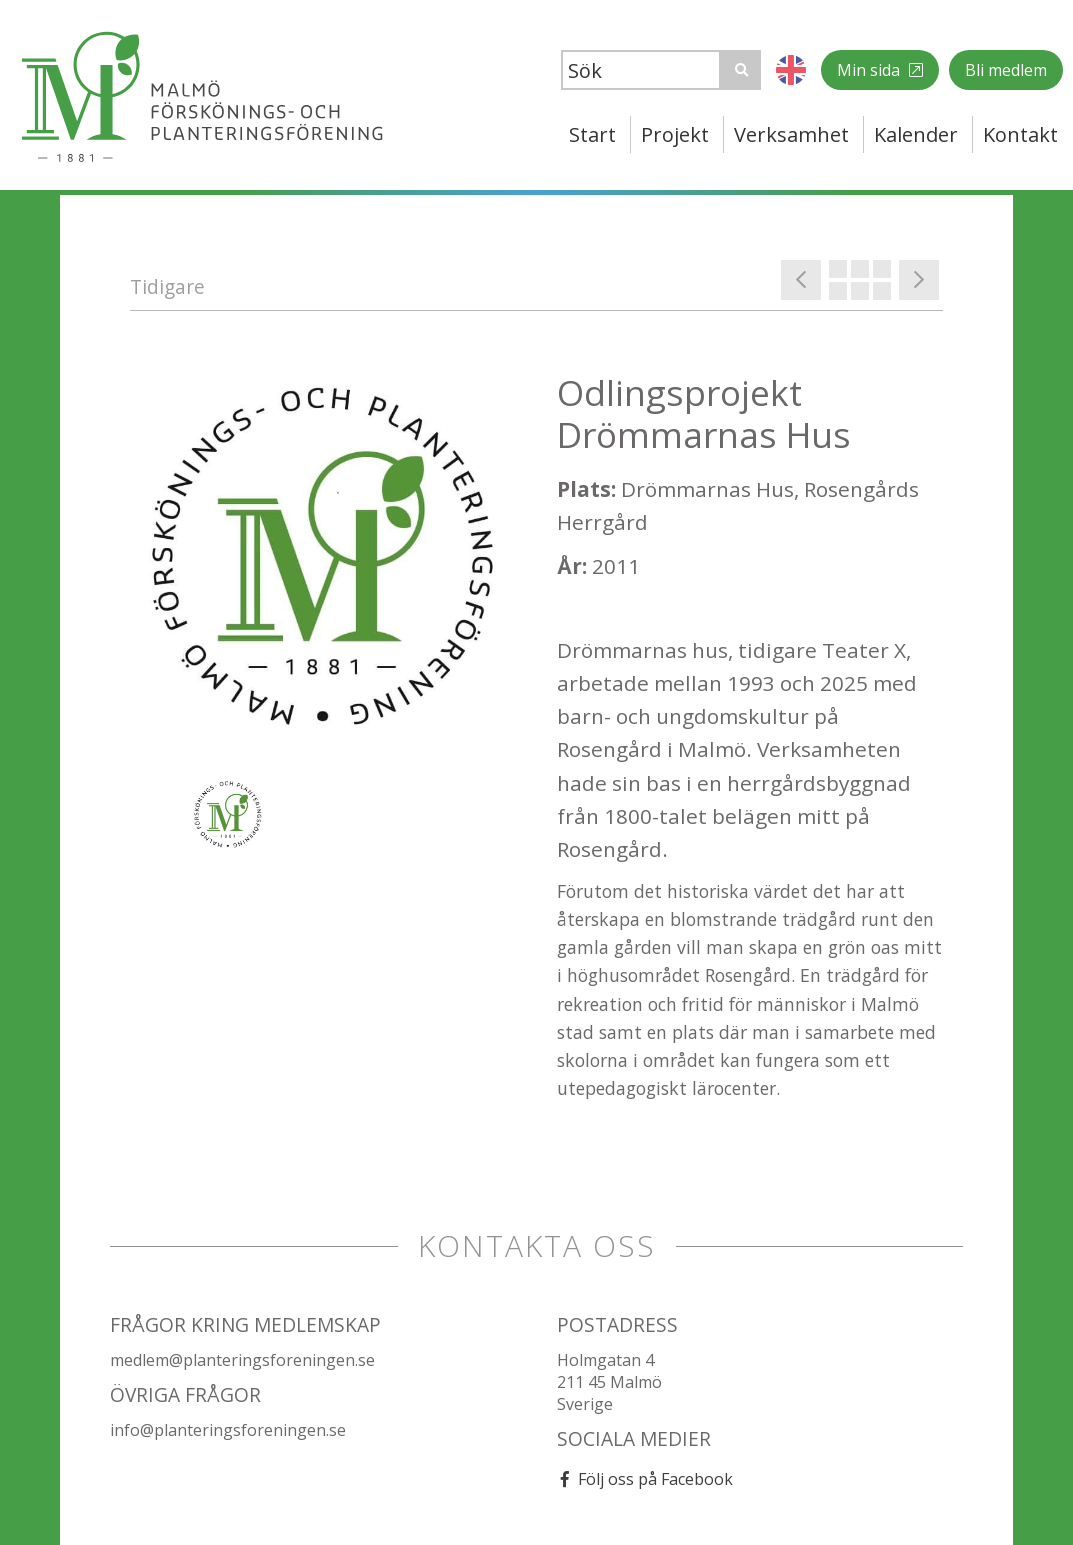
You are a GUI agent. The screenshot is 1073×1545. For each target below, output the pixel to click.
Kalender (916, 134)
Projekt (675, 134)
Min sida (870, 70)
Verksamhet (791, 134)
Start (592, 134)
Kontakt (1020, 134)
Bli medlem (1006, 70)
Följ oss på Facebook (655, 1479)
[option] (323, 564)
